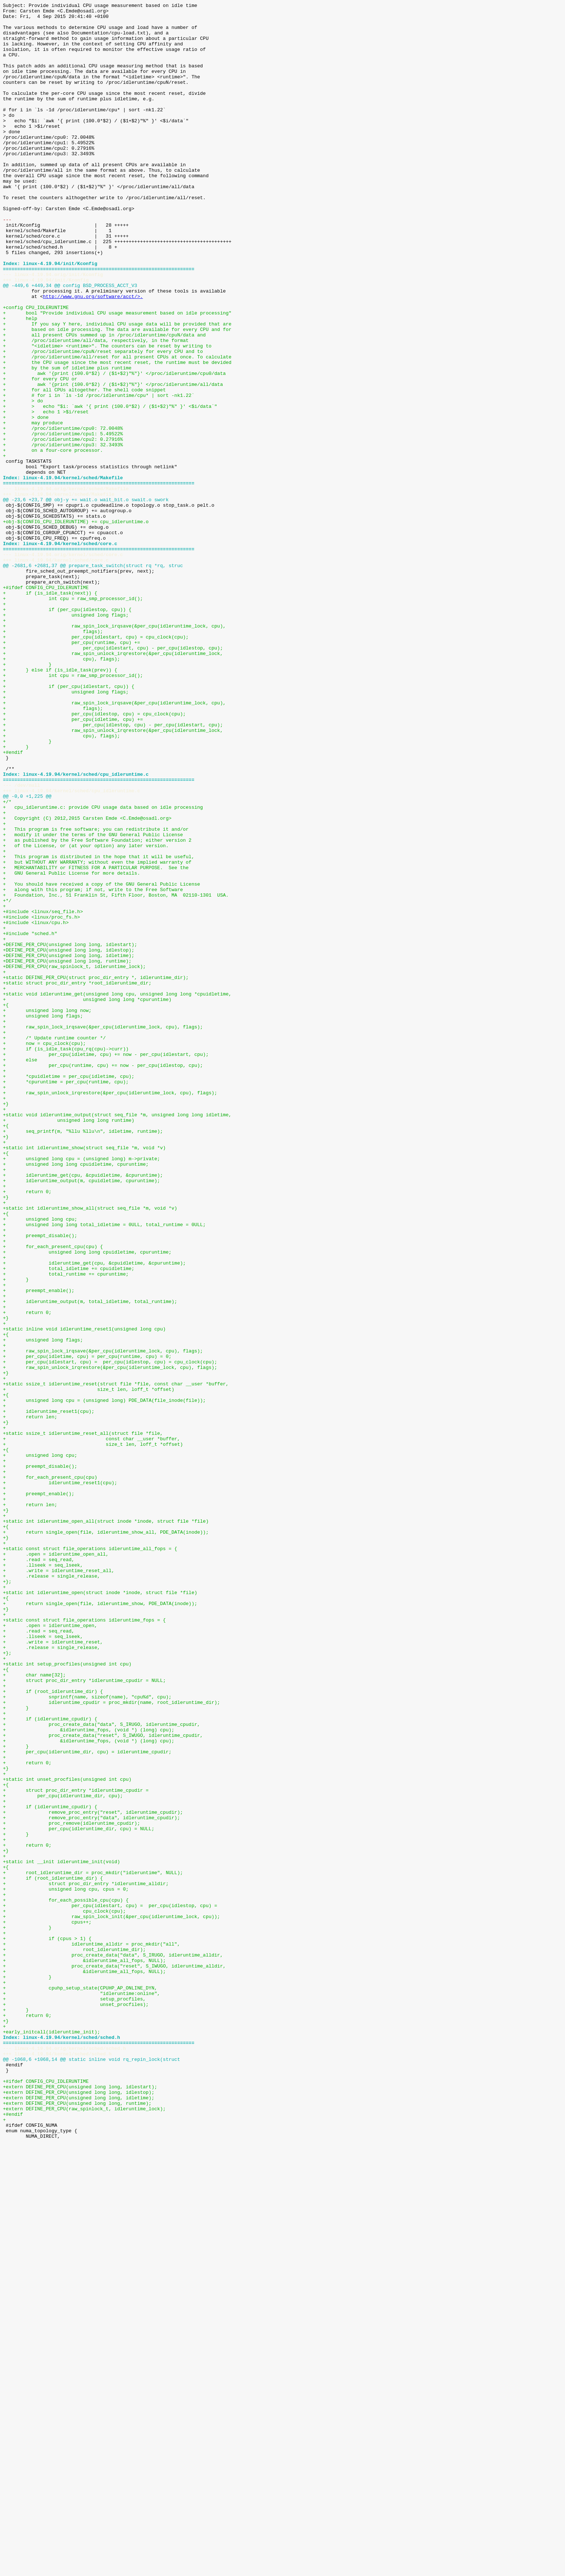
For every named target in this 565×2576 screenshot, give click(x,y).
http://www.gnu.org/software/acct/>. (93, 355)
